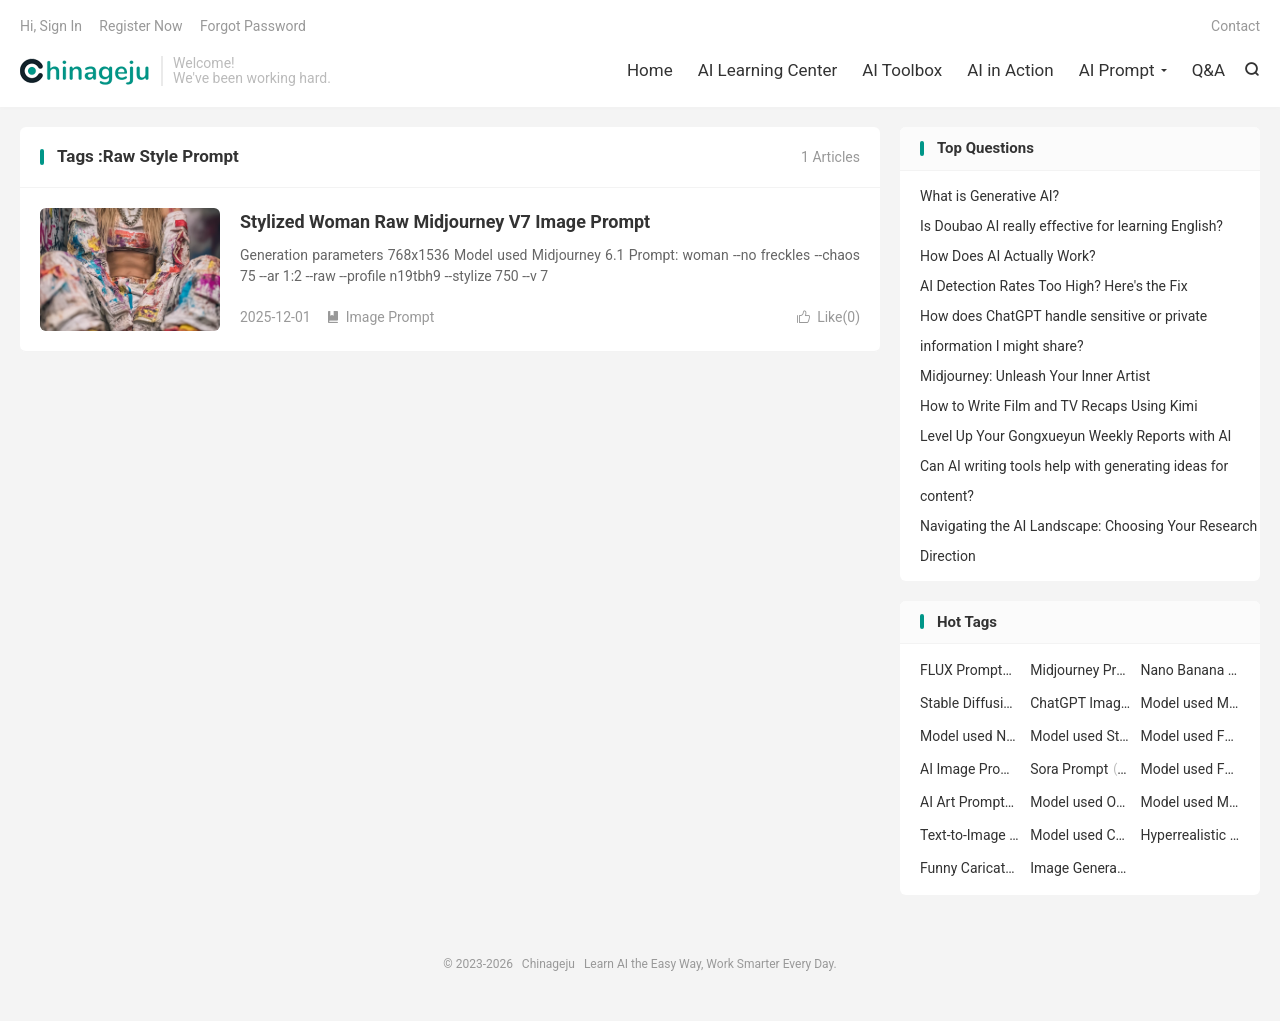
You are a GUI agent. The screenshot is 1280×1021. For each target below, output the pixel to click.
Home (650, 70)
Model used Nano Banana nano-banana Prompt (970, 736)
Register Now (140, 26)
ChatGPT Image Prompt (1080, 703)
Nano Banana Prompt (1191, 670)
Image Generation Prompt (1080, 868)
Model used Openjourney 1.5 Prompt (1080, 802)
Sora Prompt (1080, 769)
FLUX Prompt (970, 670)
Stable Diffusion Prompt (970, 703)
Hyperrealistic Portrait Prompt (1191, 835)
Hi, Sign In (51, 26)
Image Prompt (380, 317)
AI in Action (1010, 70)
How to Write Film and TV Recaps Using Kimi (1059, 406)
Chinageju (85, 71)
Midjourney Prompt (1080, 670)
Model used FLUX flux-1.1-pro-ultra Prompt (1191, 736)
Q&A (1208, 70)
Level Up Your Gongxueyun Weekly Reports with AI (1075, 436)
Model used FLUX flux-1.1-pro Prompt (1191, 769)
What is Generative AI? (989, 196)
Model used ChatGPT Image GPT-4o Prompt (1080, 835)
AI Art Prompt (970, 802)
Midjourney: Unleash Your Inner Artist (1035, 376)
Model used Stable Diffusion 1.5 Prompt (1080, 736)
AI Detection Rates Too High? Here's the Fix (1054, 286)
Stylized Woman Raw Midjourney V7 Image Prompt (445, 221)
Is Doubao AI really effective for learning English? (1071, 226)
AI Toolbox (902, 70)
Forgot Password (253, 26)
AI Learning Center (768, 70)
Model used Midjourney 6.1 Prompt (1191, 703)
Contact (1235, 26)
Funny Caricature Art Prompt (970, 868)
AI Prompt (1117, 70)
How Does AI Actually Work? (1008, 256)
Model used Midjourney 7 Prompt (1191, 802)
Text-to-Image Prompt (970, 835)
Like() (828, 317)
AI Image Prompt (970, 769)
